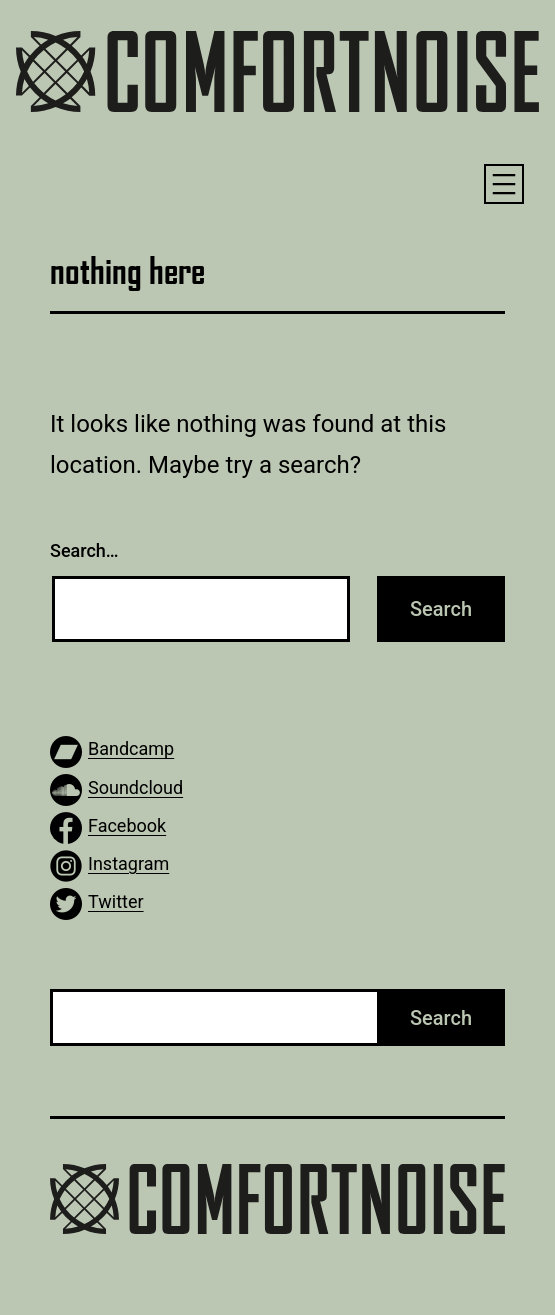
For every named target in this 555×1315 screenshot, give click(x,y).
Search (441, 1018)
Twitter (116, 901)
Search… (84, 550)
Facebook (127, 825)
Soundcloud (135, 787)
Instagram (128, 863)
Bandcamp (131, 748)
